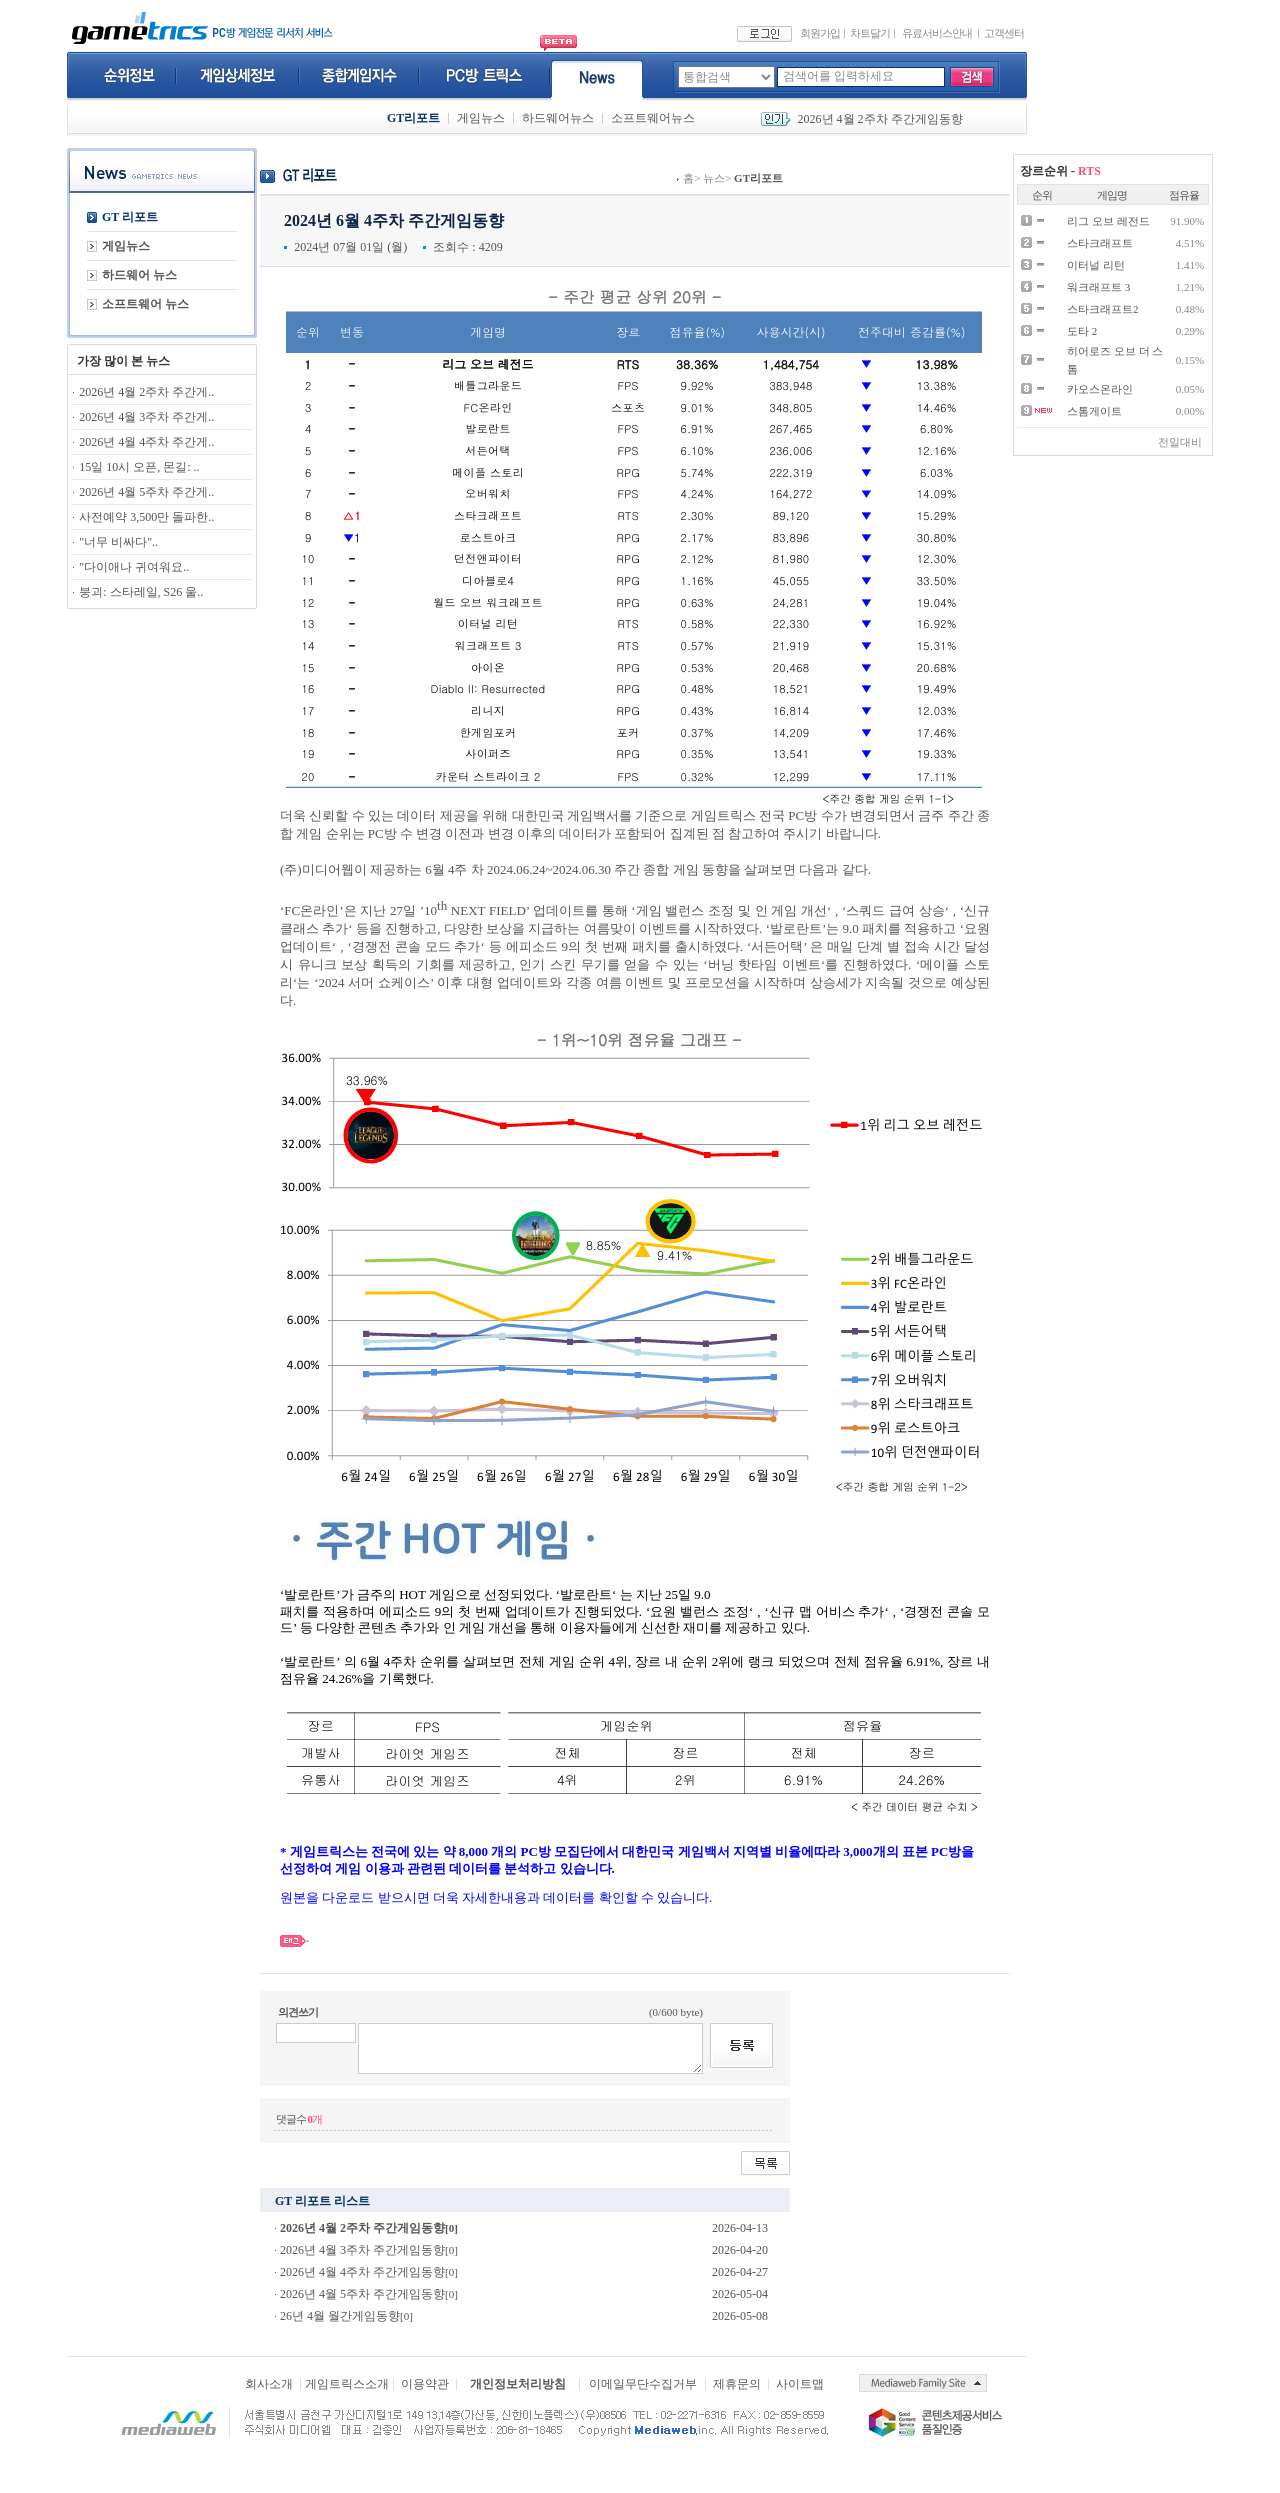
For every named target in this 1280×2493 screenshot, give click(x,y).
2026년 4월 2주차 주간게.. (146, 392)
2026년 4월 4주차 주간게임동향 (362, 2272)
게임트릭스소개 (347, 2384)
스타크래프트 (1100, 243)
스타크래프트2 (1103, 309)
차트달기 (870, 33)
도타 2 (1082, 331)
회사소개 (269, 2384)
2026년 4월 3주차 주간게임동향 (362, 2250)
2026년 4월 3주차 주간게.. (146, 417)
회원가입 (820, 33)
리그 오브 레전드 (1108, 221)
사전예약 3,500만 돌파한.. (146, 517)
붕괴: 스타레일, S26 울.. (141, 592)
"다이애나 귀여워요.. (134, 567)
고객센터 (1004, 33)
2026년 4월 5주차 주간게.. (146, 492)
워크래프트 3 (1098, 287)
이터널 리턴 (1096, 265)
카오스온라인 (1100, 389)
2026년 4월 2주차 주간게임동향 (880, 119)
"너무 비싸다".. (118, 542)
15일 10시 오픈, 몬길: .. (139, 467)
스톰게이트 (1094, 411)
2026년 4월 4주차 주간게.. (146, 442)
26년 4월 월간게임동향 (340, 2316)
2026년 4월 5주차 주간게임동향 (362, 2294)
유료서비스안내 (937, 33)
